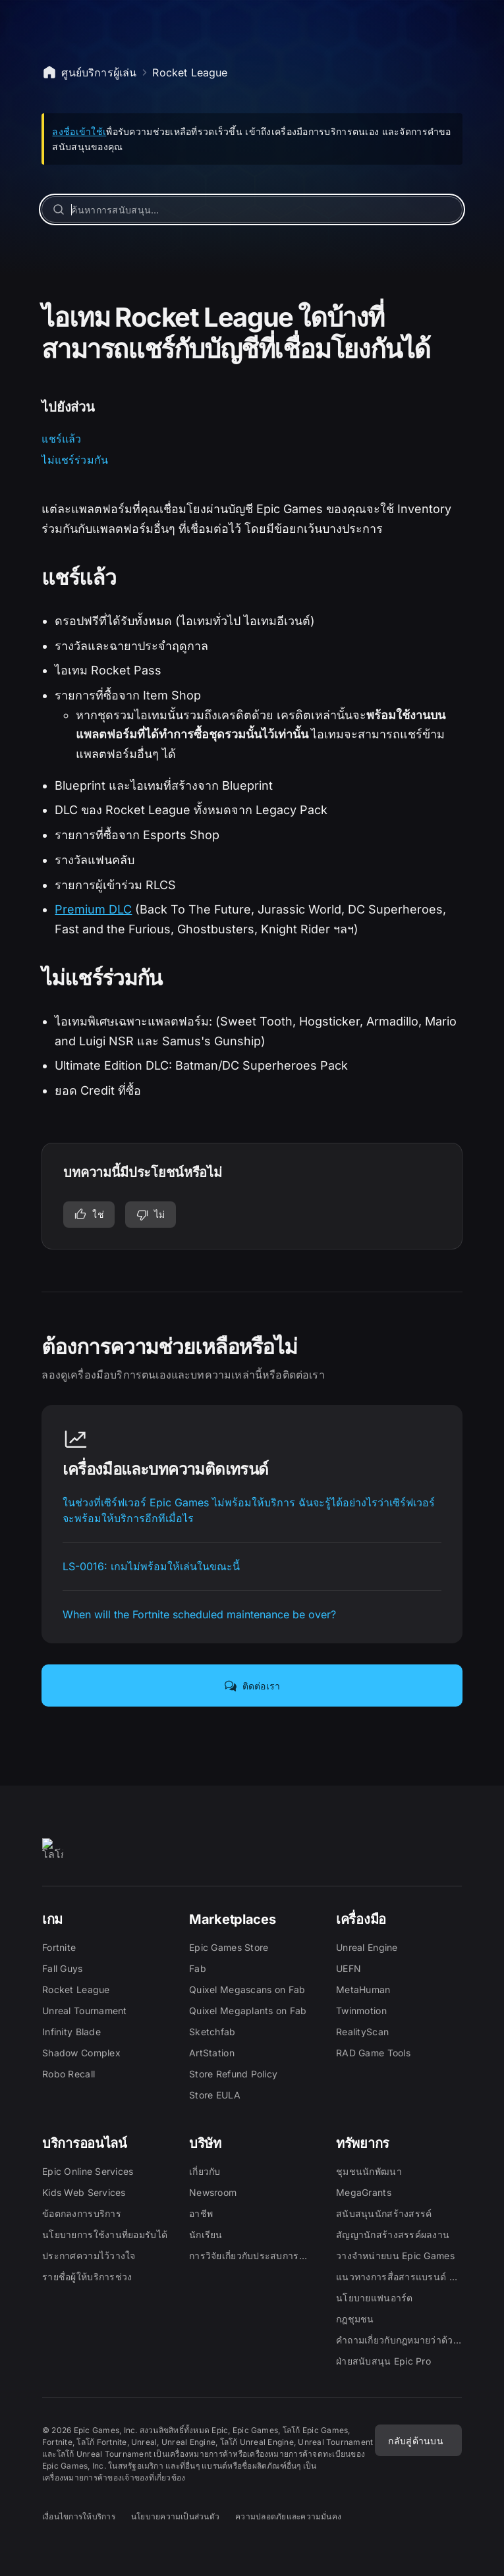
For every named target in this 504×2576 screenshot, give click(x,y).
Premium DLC (93, 909)
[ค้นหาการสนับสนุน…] (252, 209)
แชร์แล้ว (61, 438)
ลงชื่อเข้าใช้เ (79, 131)
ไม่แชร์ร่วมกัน (75, 459)
